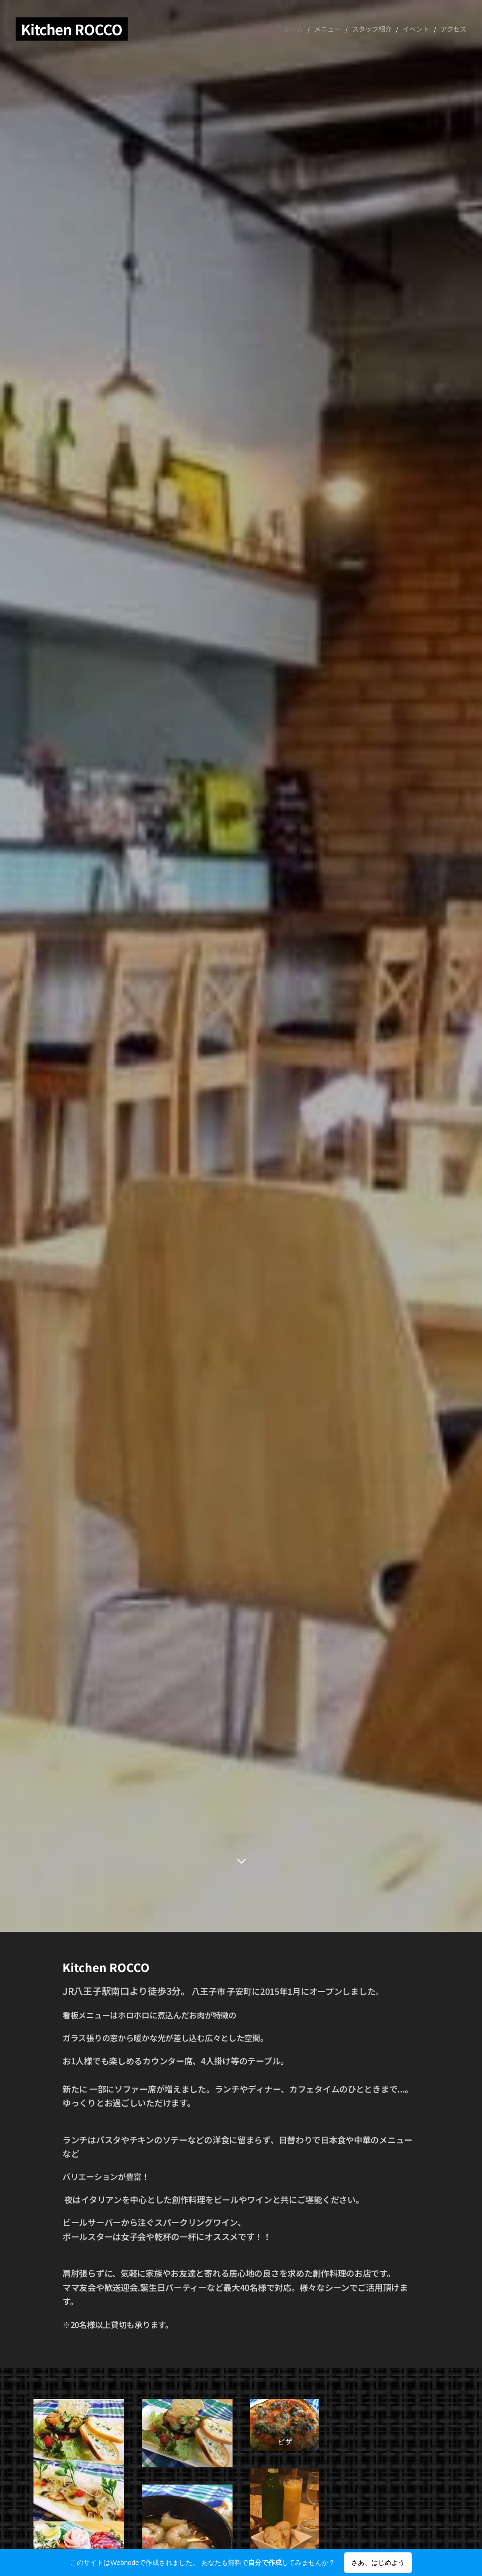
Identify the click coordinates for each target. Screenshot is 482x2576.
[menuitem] (311, 29)
